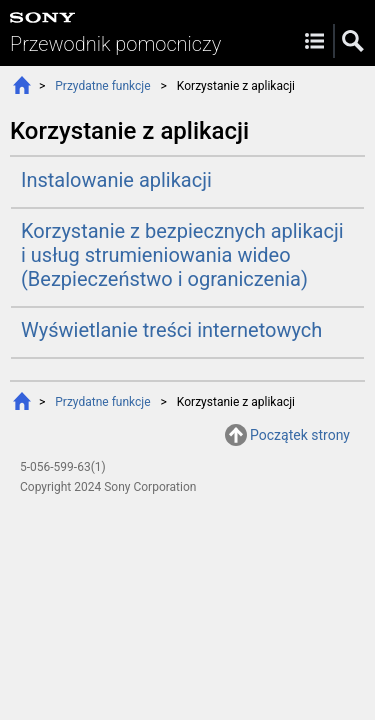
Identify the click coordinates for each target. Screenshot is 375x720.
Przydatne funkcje (102, 86)
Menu (314, 41)
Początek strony (300, 435)
